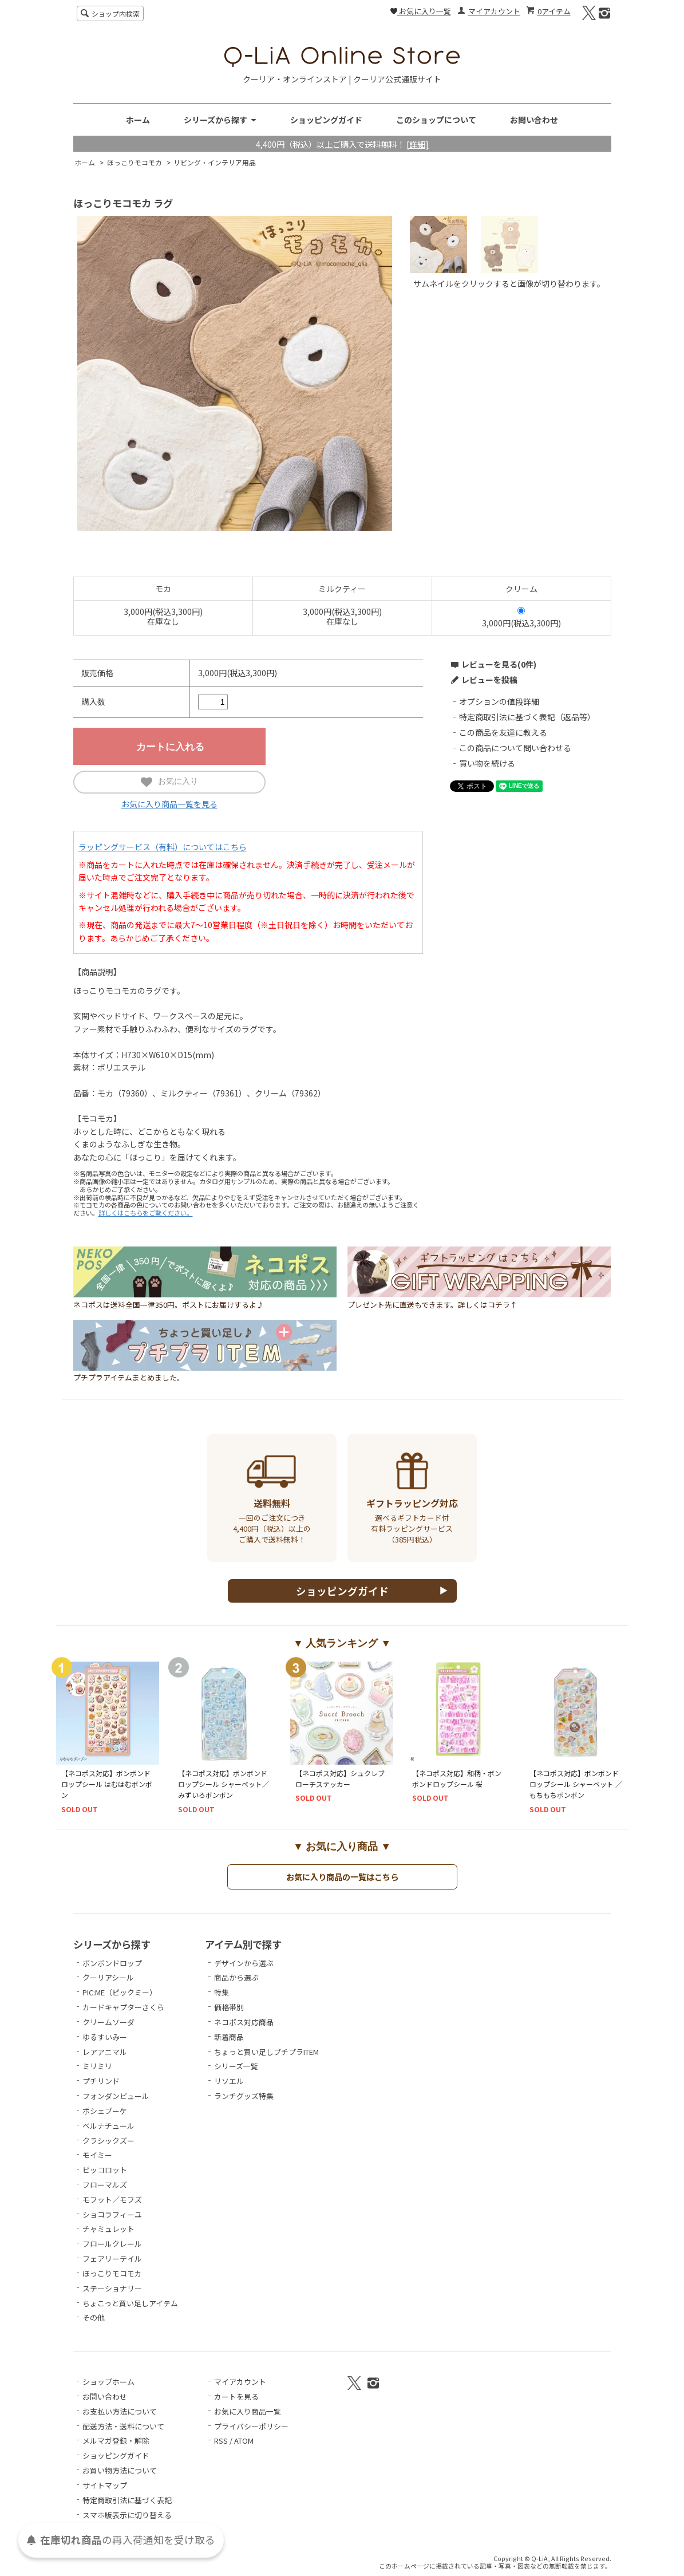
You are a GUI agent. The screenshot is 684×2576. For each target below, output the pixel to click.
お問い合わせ (534, 119)
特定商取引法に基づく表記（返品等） (527, 717)
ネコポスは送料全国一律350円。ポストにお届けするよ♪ (205, 1301)
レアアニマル (104, 2051)
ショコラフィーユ (112, 2214)
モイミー (97, 2154)
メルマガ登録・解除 (115, 2440)
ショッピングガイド (326, 119)
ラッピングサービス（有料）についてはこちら (162, 847)
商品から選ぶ (236, 1977)
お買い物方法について (119, 2470)
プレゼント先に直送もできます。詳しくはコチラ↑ (479, 1301)
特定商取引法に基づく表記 (127, 2500)
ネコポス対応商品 (244, 2022)
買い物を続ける (487, 763)
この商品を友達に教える (503, 732)
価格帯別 (229, 2007)
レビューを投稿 (489, 679)
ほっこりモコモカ (134, 162)
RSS (221, 2440)
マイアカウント (494, 11)
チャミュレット (108, 2228)
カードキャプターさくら (123, 2007)
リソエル (229, 2081)
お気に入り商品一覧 (247, 2411)
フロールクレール (112, 2243)
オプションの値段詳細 (499, 701)
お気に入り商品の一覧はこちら (342, 1877)
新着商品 (229, 2036)
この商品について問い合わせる (515, 748)
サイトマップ (104, 2485)
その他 (93, 2317)
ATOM (244, 2440)
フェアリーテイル (112, 2258)
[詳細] (417, 144)
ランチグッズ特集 (244, 2095)
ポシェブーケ (104, 2110)
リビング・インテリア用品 (214, 162)
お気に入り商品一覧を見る (169, 804)
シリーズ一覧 (236, 2066)
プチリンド (101, 2081)
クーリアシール (108, 1977)
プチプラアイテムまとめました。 (205, 1373)
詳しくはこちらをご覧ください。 (145, 1212)
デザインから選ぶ (244, 1963)
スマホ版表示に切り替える (127, 2515)
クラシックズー (108, 2140)
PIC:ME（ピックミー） (119, 1992)
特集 (221, 1992)
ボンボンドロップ (112, 1963)
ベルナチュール (108, 2125)
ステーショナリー (112, 2288)
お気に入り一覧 (420, 11)
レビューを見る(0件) (498, 664)
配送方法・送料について (123, 2426)
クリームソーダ (108, 2022)
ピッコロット (104, 2169)
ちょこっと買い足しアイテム (130, 2303)
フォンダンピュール (115, 2095)
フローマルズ (104, 2184)
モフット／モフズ (112, 2199)
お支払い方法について (119, 2411)
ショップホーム (108, 2381)
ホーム (138, 119)
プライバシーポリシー (251, 2426)
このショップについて (436, 119)
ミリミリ (97, 2066)
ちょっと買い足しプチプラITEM (266, 2051)
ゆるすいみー (104, 2036)
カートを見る (236, 2396)
